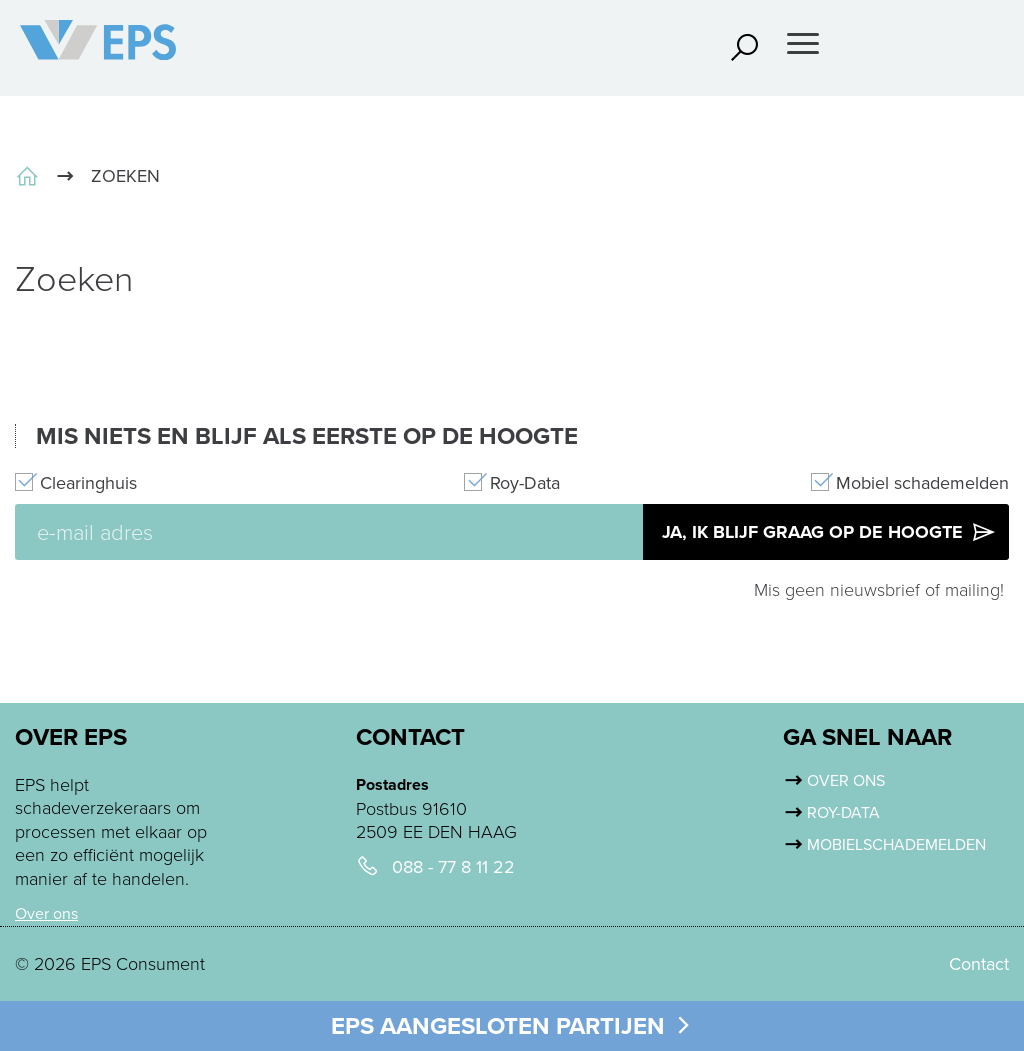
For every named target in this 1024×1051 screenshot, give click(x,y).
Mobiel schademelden (922, 484)
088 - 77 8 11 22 (453, 867)
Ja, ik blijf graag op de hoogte (829, 532)
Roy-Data (525, 484)
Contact (979, 964)
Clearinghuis (88, 484)
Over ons (46, 913)
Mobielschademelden (896, 845)
